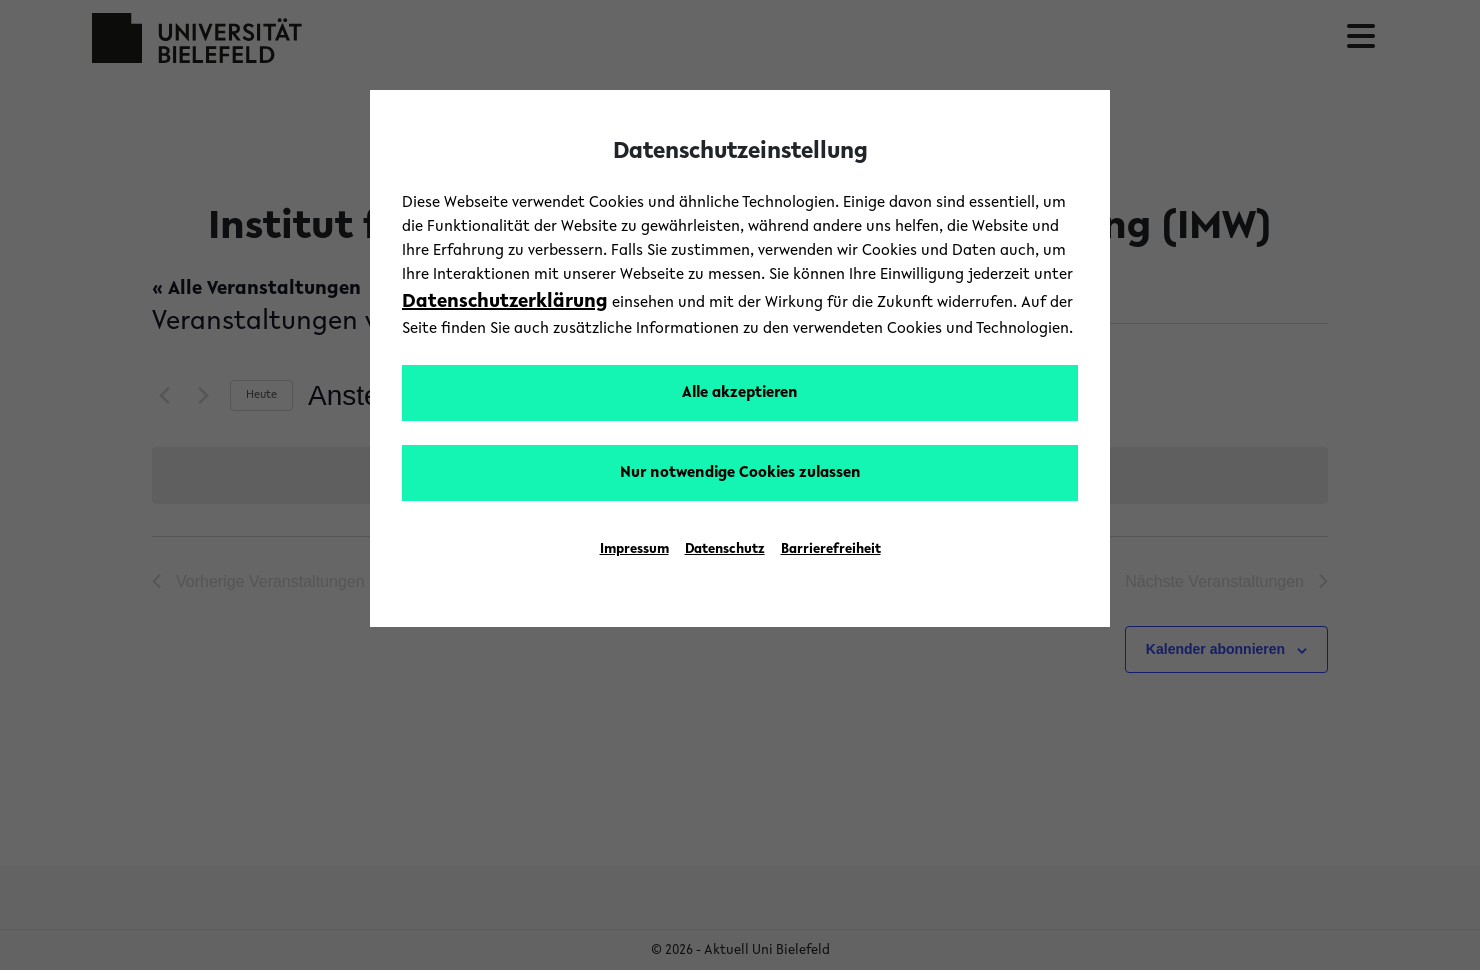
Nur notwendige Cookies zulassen (740, 473)
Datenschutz (725, 550)
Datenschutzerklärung (505, 302)
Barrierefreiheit (831, 550)
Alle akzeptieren (740, 393)
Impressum (634, 550)
